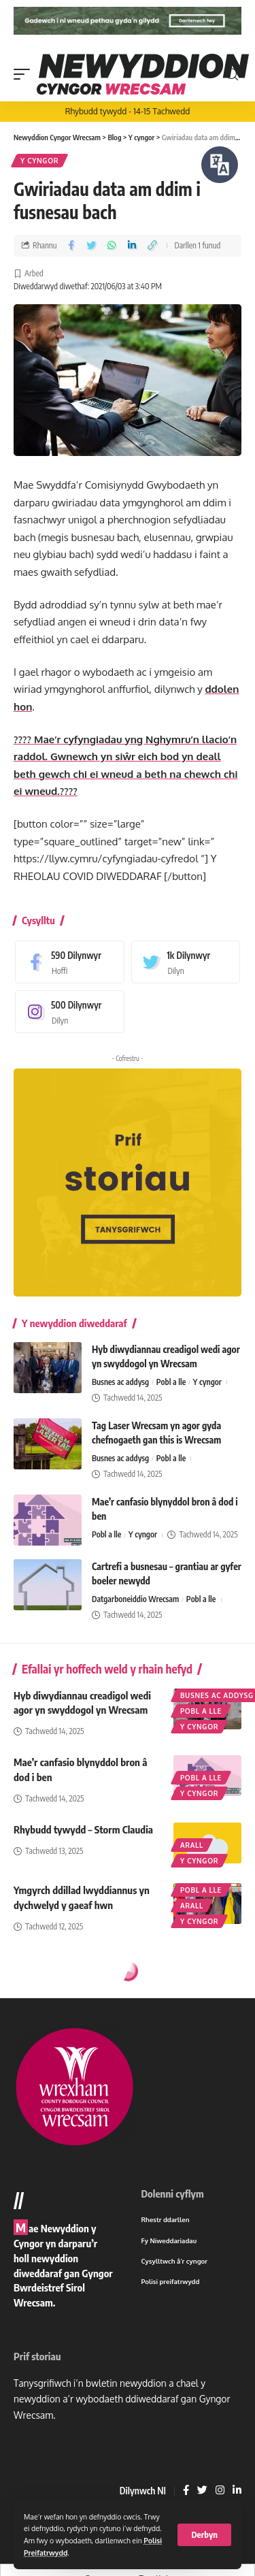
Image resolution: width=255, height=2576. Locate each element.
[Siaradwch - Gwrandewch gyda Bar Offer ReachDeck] (219, 164)
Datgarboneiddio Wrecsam (135, 1599)
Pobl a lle (171, 1382)
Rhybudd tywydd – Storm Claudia (83, 1829)
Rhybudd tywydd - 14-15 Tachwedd (127, 111)
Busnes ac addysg (120, 1382)
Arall (191, 1845)
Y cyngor (39, 161)
